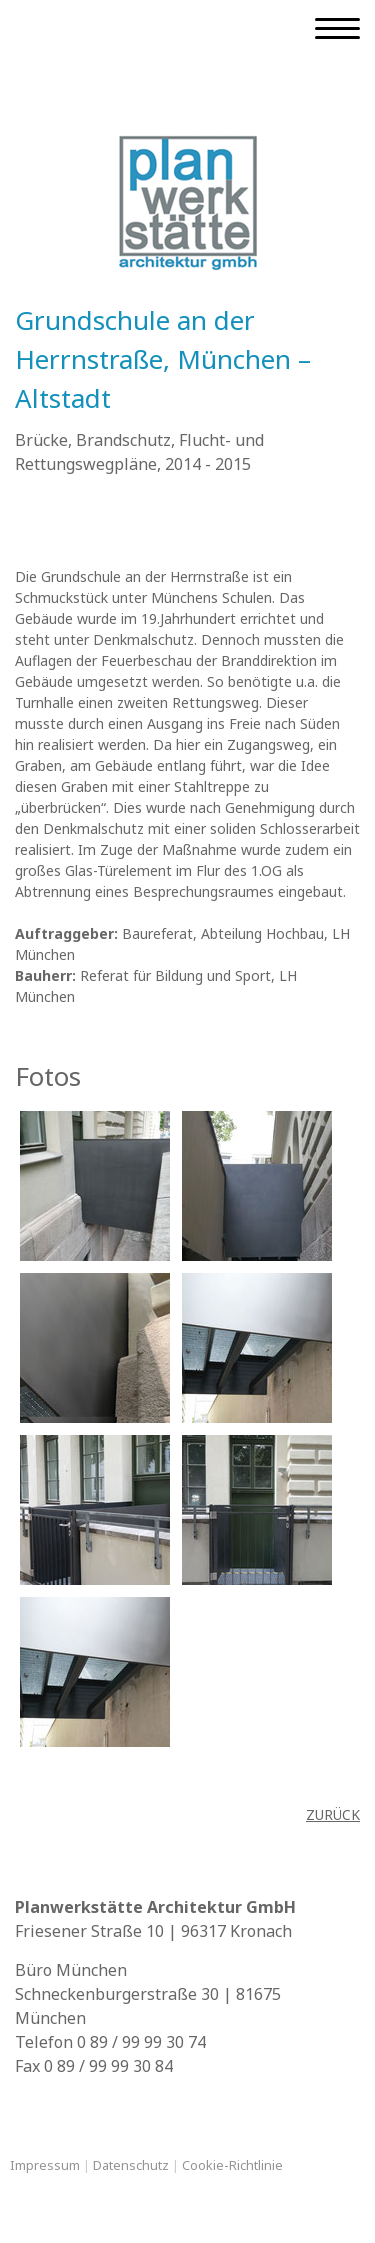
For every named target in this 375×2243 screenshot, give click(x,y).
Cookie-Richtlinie (232, 2165)
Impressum (45, 2165)
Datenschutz (131, 2165)
